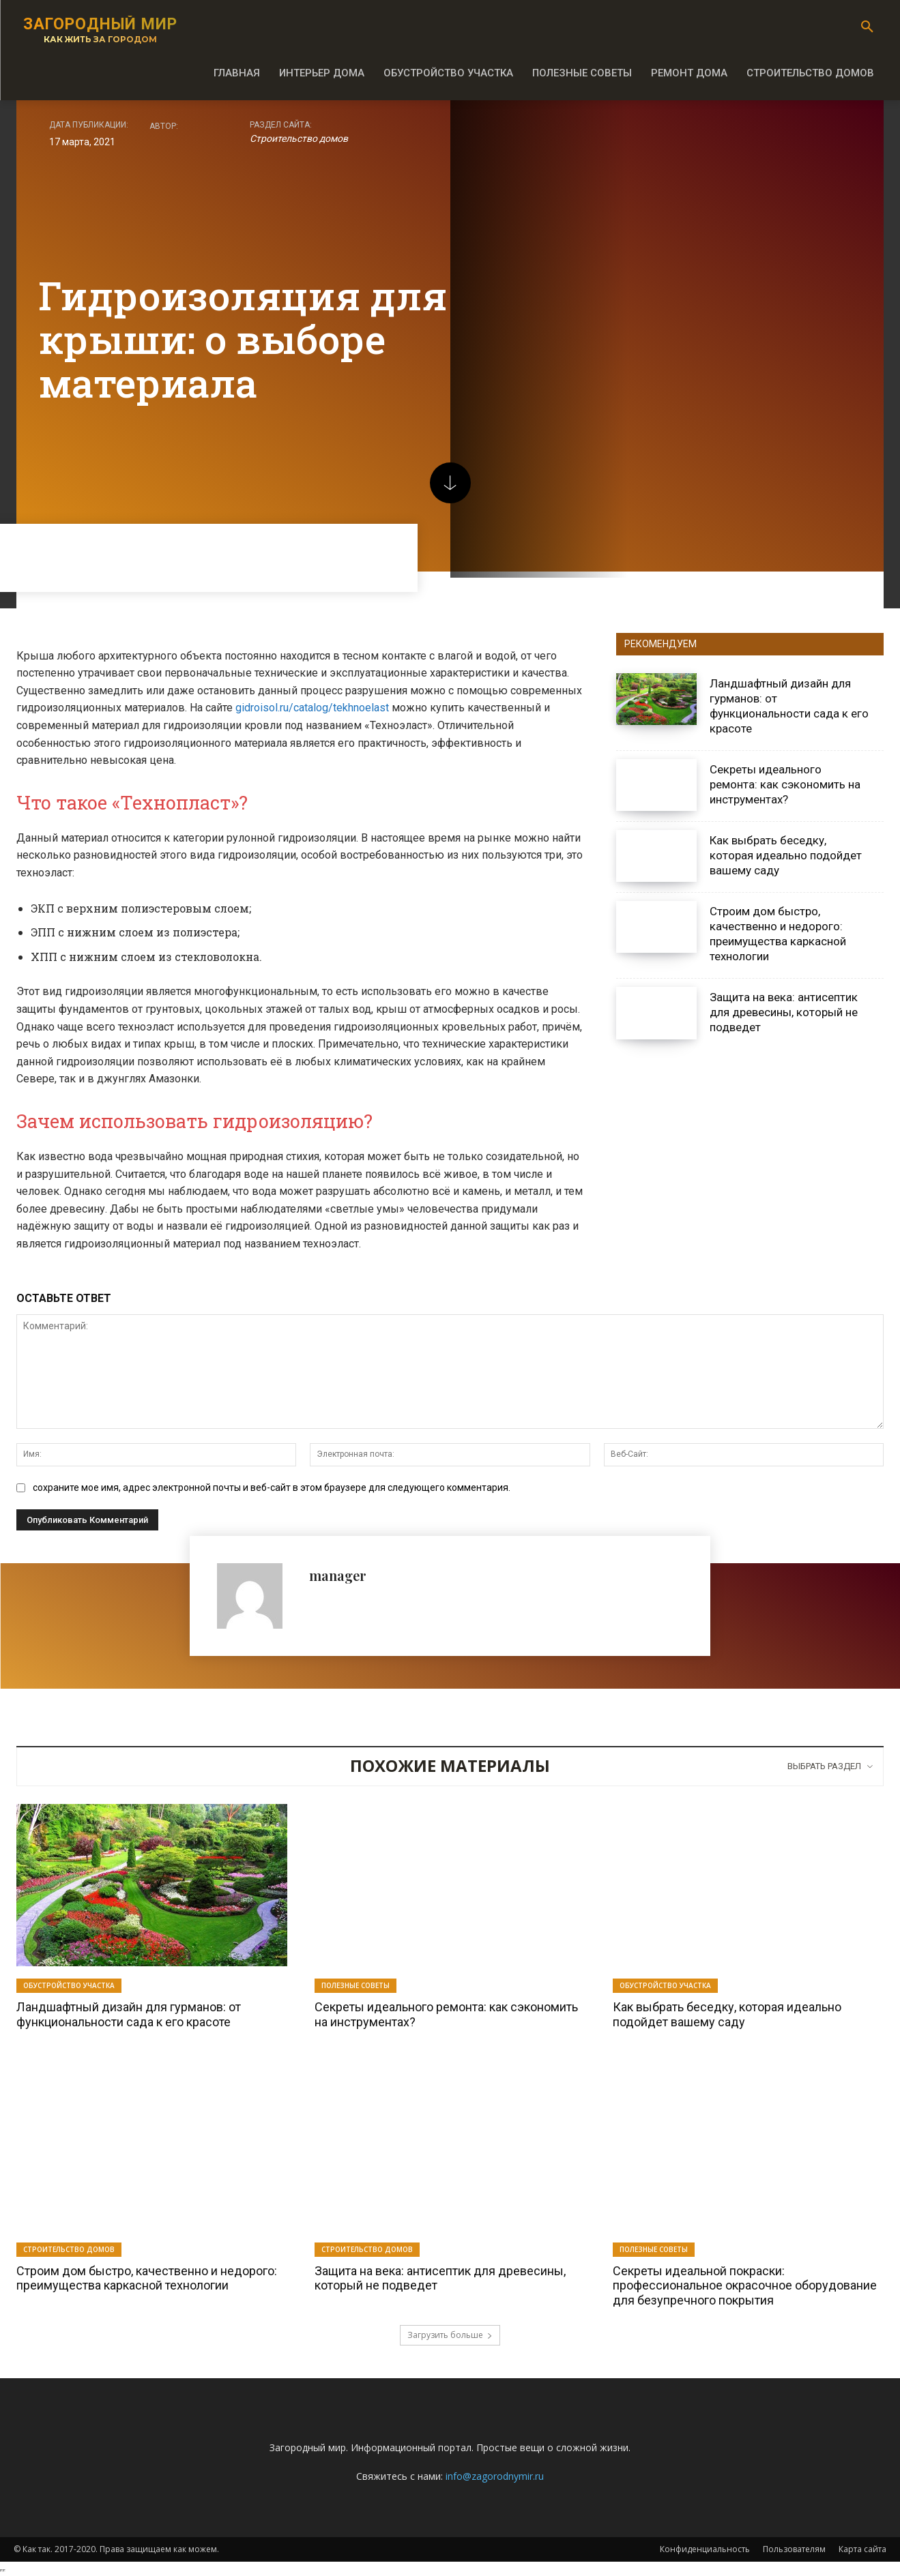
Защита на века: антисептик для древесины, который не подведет (784, 1012)
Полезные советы (355, 1985)
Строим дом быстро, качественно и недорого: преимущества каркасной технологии (778, 933)
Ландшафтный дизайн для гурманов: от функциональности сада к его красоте (128, 2014)
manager (337, 1575)
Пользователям (794, 2549)
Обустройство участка (69, 1985)
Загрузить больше (450, 2335)
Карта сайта (862, 2549)
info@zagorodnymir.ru (495, 2476)
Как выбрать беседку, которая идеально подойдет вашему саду (786, 855)
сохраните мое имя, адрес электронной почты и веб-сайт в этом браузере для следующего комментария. (271, 1487)
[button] (867, 27)
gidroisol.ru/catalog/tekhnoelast (312, 707)
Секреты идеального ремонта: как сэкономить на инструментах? (785, 784)
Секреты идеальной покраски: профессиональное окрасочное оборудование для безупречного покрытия (745, 2285)
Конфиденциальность (705, 2549)
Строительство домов (299, 139)
